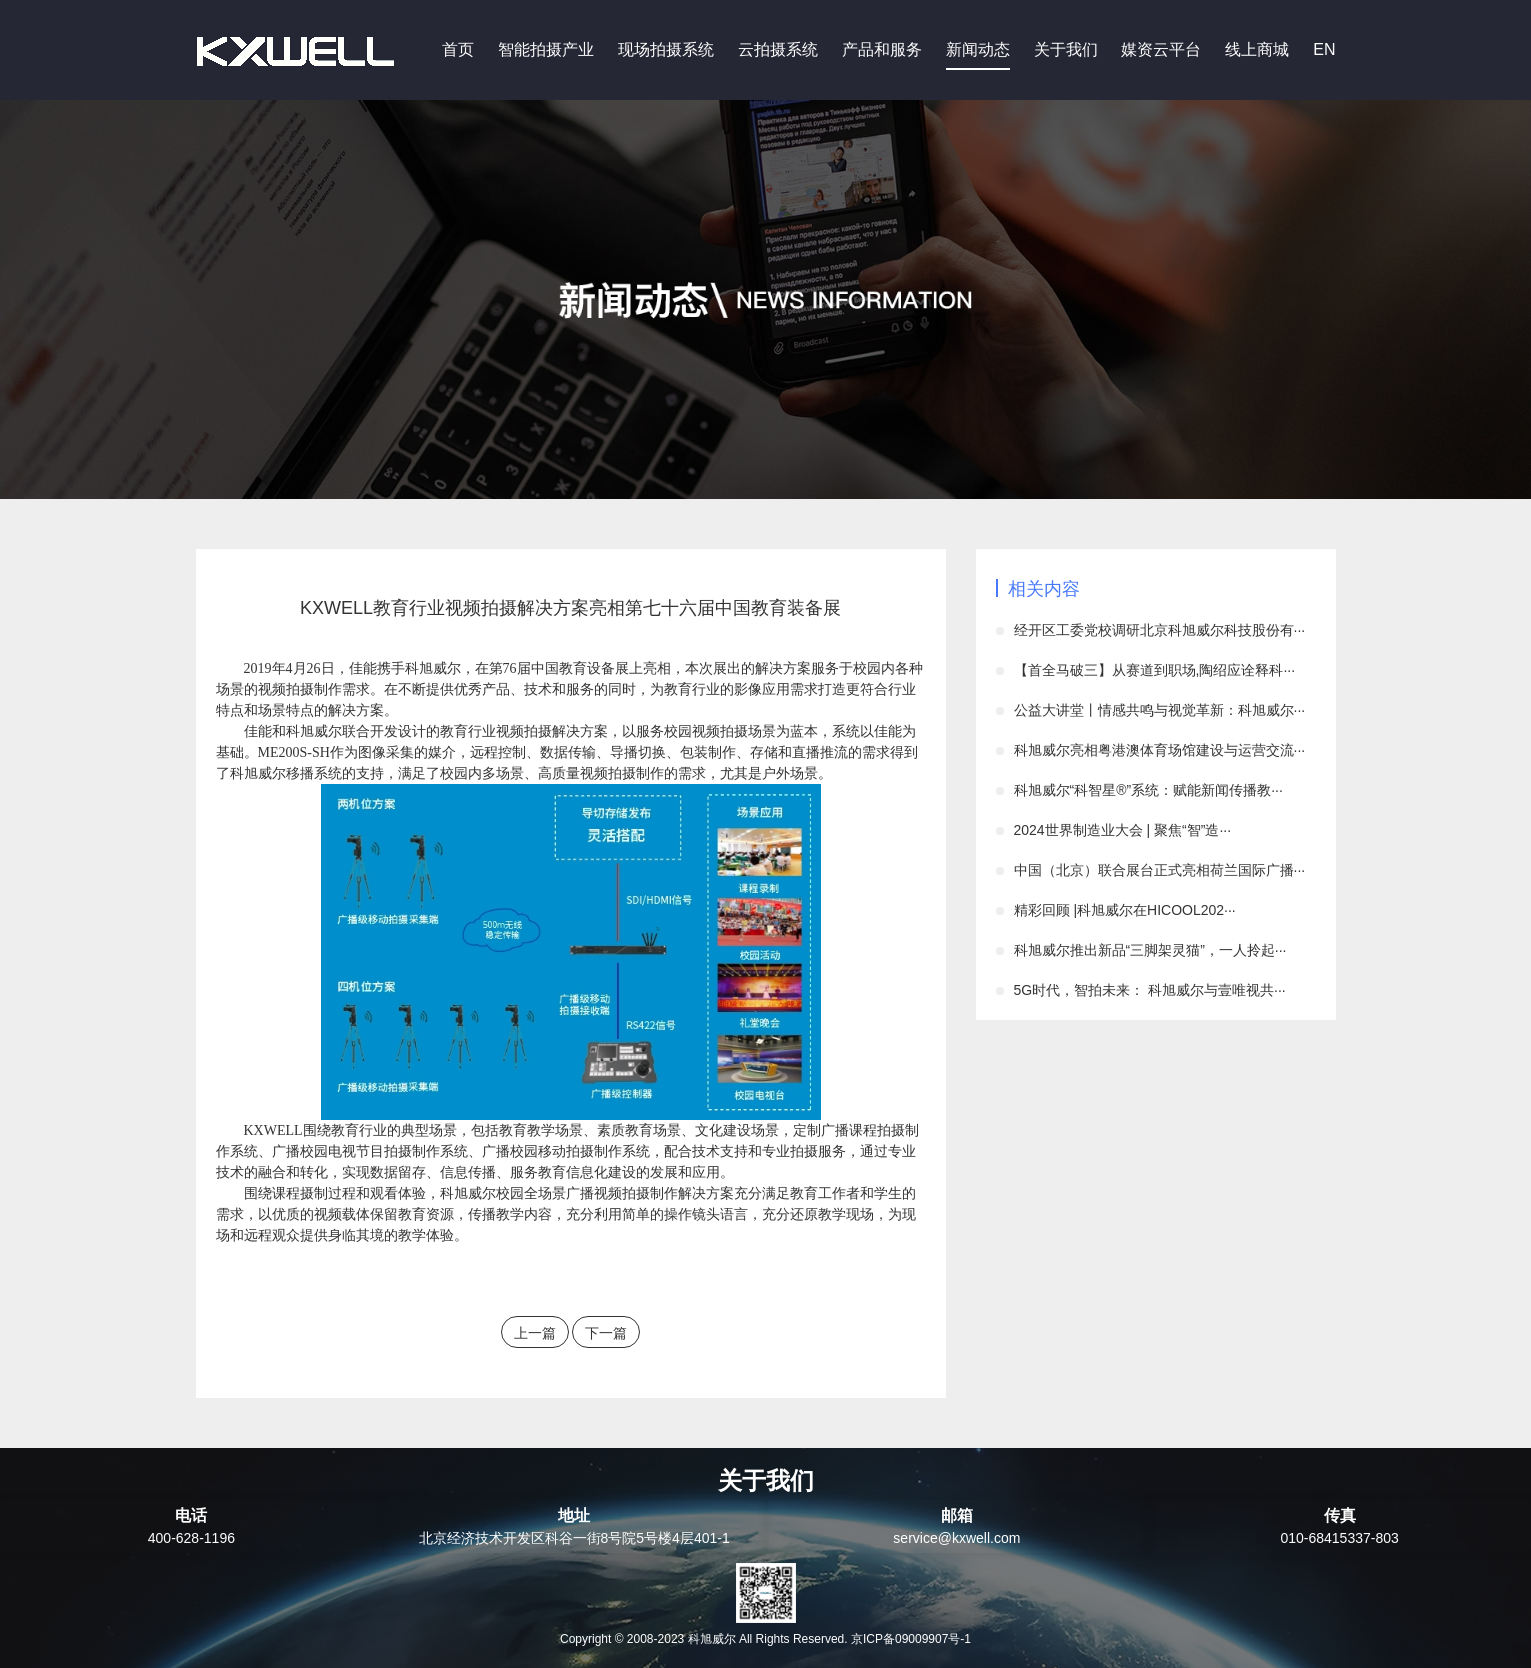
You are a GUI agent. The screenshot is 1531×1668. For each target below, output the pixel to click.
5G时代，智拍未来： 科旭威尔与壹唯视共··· (1150, 990)
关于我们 (1066, 49)
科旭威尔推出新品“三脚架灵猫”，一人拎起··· (1150, 950)
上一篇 (535, 1333)
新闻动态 (978, 49)
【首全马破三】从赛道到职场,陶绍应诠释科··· (1155, 670)
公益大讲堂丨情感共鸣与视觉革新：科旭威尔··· (1160, 710)
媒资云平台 (1161, 49)
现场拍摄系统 (666, 49)
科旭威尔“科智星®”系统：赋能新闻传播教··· (1148, 790)
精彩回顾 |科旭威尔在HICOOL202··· (1125, 910)
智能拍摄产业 (546, 49)
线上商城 (1257, 49)
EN (1324, 49)
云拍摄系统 (778, 49)
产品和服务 (882, 49)
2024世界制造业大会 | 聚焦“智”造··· (1123, 830)
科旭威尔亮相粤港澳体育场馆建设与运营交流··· (1160, 750)
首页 (458, 49)
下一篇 (606, 1333)
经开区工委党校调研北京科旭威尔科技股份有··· (1160, 630)
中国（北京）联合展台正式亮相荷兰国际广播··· (1160, 870)
